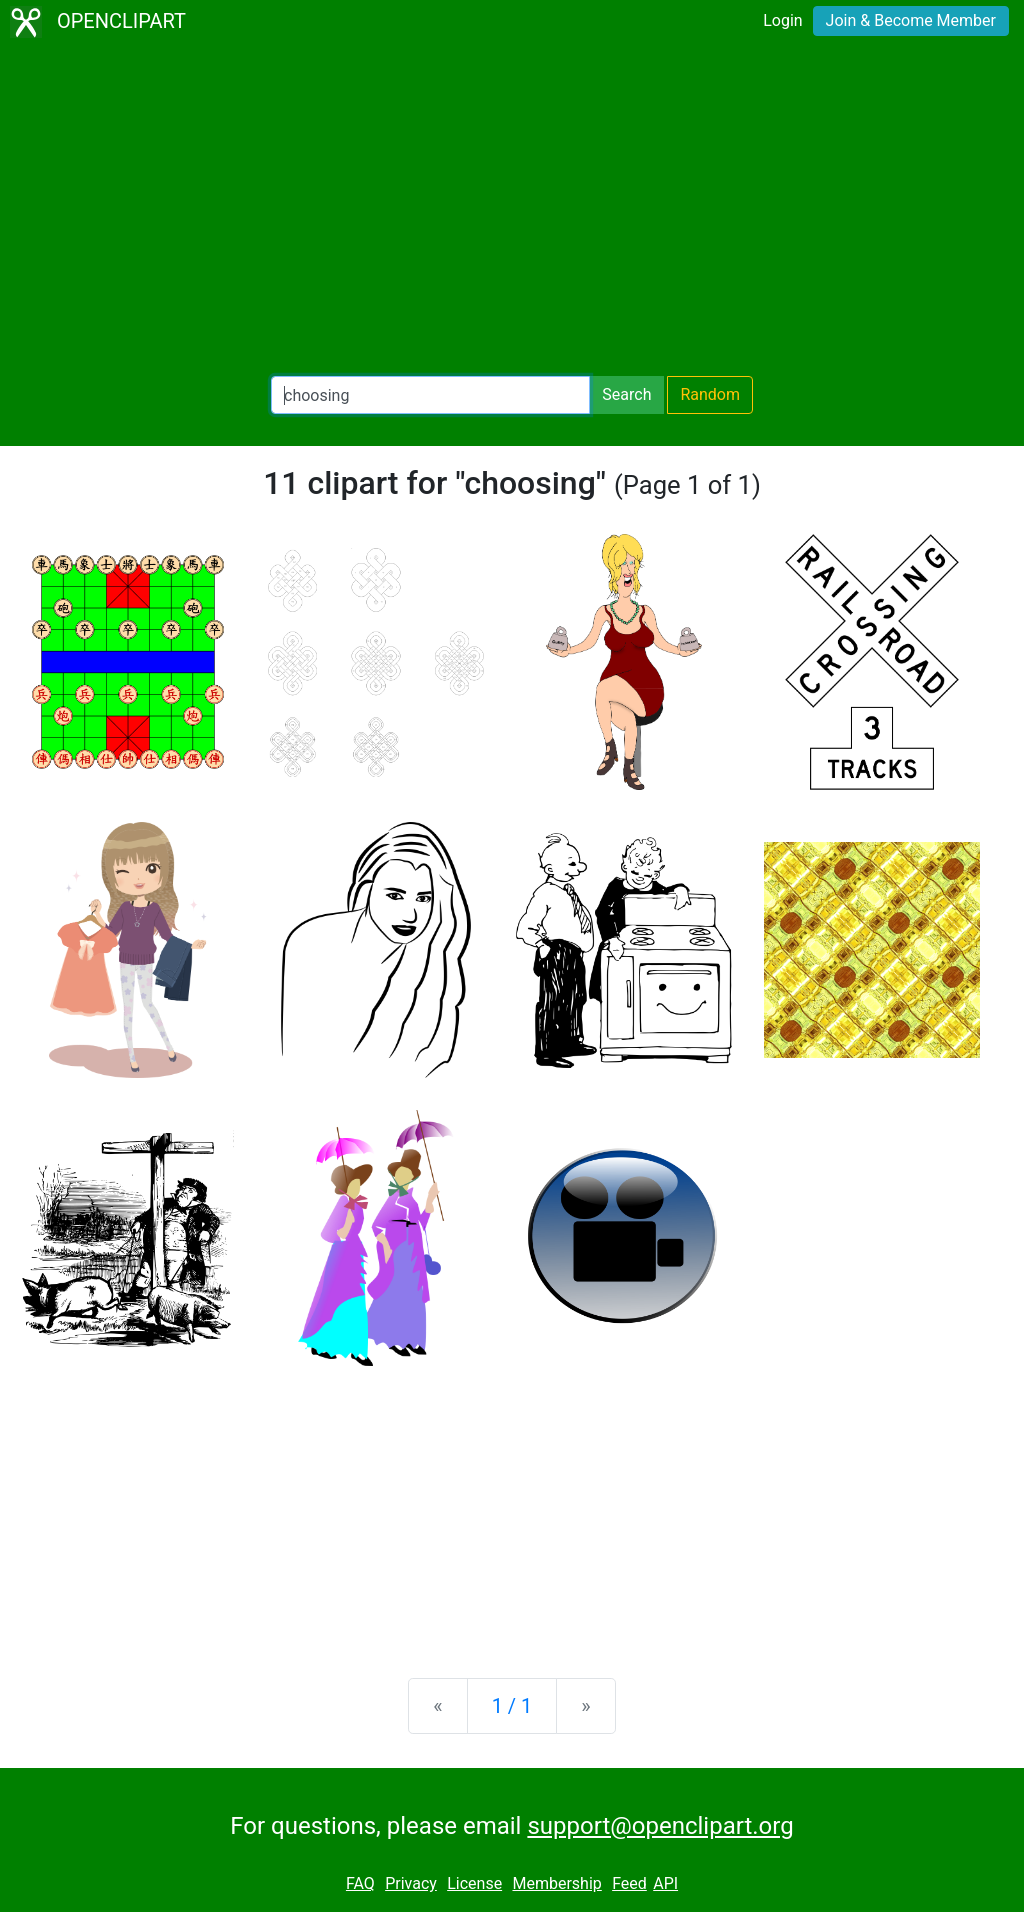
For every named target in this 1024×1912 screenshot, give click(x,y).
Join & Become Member (911, 20)
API (665, 1883)
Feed (629, 1883)
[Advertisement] (512, 210)
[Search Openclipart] (430, 395)
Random (710, 394)
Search (626, 394)
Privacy (411, 1883)
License (474, 1883)
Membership (556, 1883)
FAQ (360, 1883)
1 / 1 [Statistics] (512, 1706)
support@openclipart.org (660, 1826)
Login (782, 20)
